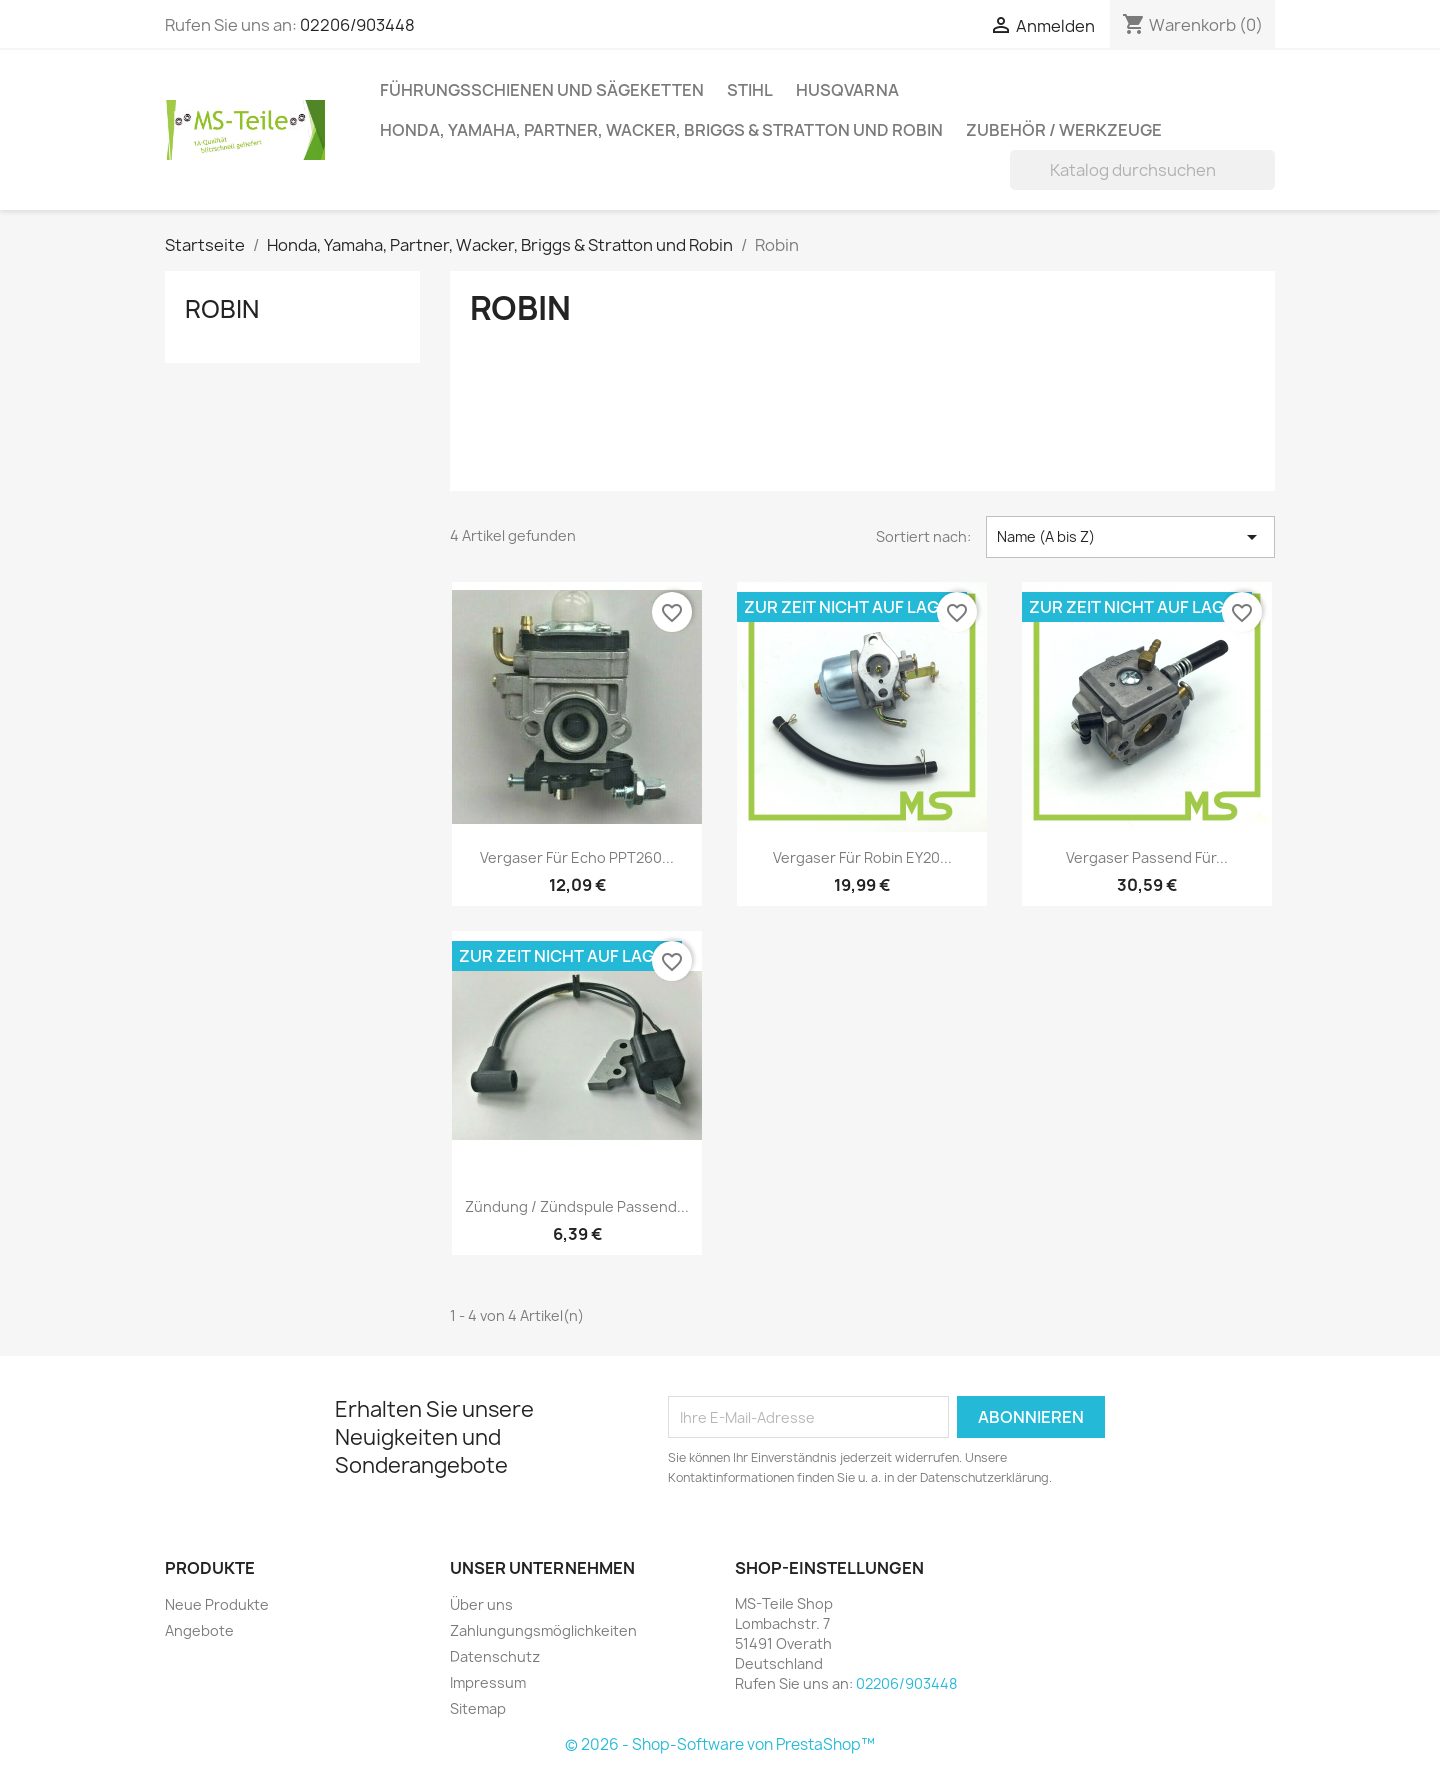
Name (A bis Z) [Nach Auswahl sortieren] (1130, 537)
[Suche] (1142, 170)
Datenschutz (495, 1656)
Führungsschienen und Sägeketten (542, 90)
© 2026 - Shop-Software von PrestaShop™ (720, 1744)
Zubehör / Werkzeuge (1064, 130)
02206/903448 (357, 25)
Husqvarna (847, 90)
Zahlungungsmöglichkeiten (543, 1630)
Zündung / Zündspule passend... (577, 1206)
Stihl (750, 90)
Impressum (488, 1682)
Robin (222, 309)
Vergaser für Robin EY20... (862, 857)
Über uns (481, 1604)
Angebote (199, 1630)
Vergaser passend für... (1147, 857)
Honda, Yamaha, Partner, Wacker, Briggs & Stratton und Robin (661, 130)
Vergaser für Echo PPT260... (577, 857)
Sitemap (478, 1708)
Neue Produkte (217, 1604)
